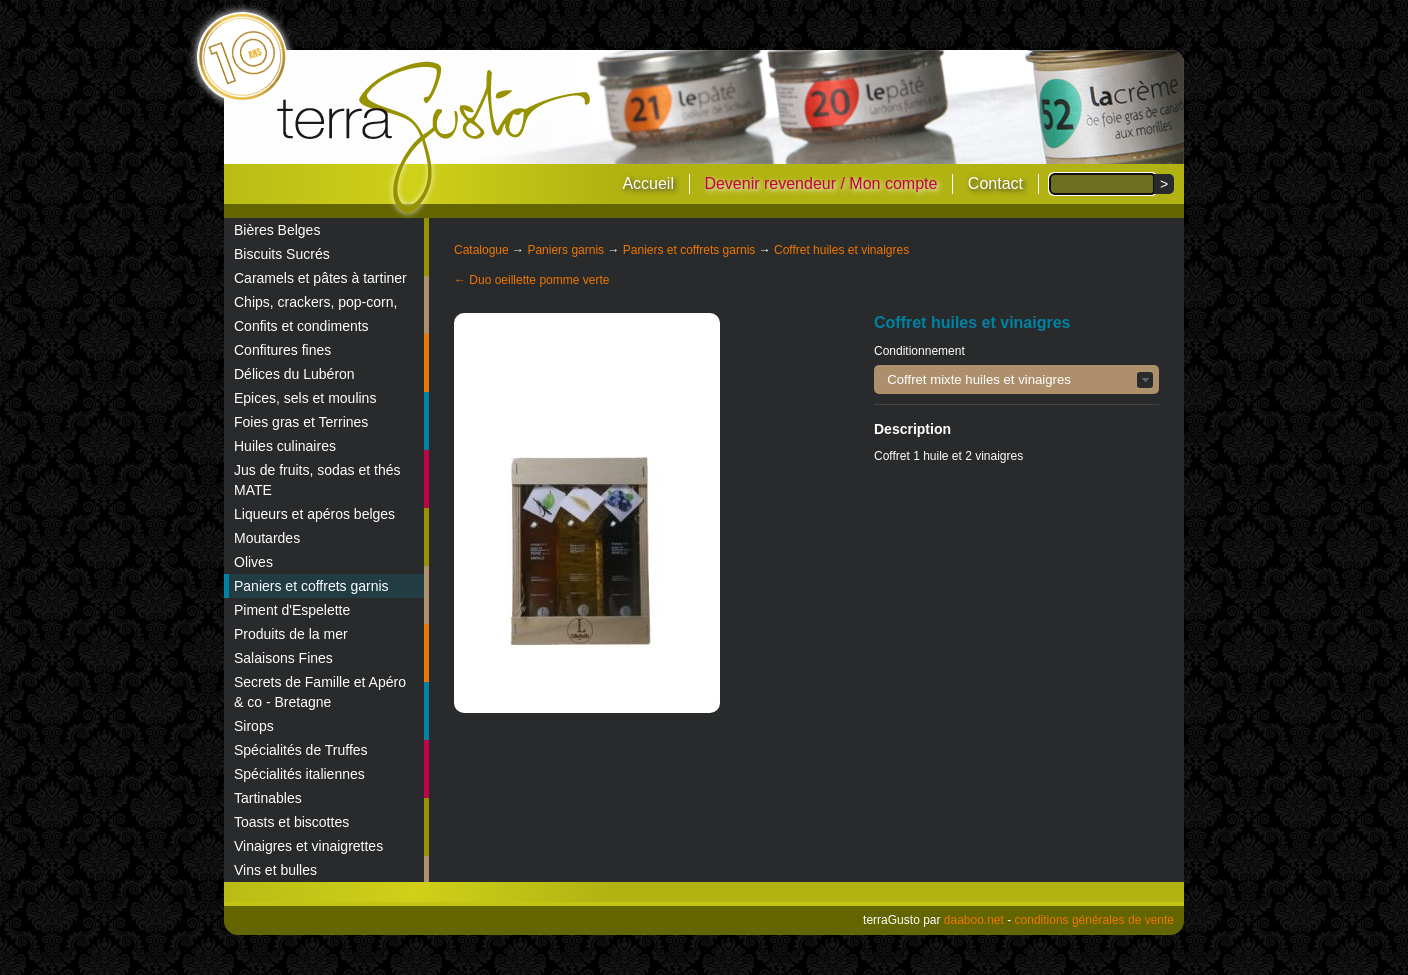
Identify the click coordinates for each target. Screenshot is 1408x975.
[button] (1016, 379)
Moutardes (267, 538)
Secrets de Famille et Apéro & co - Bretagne (320, 692)
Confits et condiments (301, 326)
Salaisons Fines (283, 658)
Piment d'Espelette (292, 610)
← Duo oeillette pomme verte (531, 280)
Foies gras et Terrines (301, 422)
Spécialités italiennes (299, 774)
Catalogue (481, 250)
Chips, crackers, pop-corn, (315, 302)
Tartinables (268, 798)
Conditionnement (919, 351)
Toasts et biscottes (291, 822)
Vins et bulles (275, 870)
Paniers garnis (565, 250)
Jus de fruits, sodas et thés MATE (317, 480)
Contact (995, 183)
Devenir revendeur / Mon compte (820, 183)
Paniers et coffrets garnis (311, 586)
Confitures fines (282, 350)
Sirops (254, 726)
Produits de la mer (291, 634)
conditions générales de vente (1094, 920)
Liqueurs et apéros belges (314, 514)
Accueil (648, 183)
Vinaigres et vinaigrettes (308, 846)
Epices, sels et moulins (305, 398)
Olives (253, 562)
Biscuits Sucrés (282, 254)
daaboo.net (974, 920)
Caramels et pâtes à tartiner (320, 278)
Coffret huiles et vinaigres (841, 250)
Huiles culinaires (285, 446)
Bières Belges (277, 230)
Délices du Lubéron (294, 374)
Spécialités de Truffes (301, 750)
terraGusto (435, 138)
